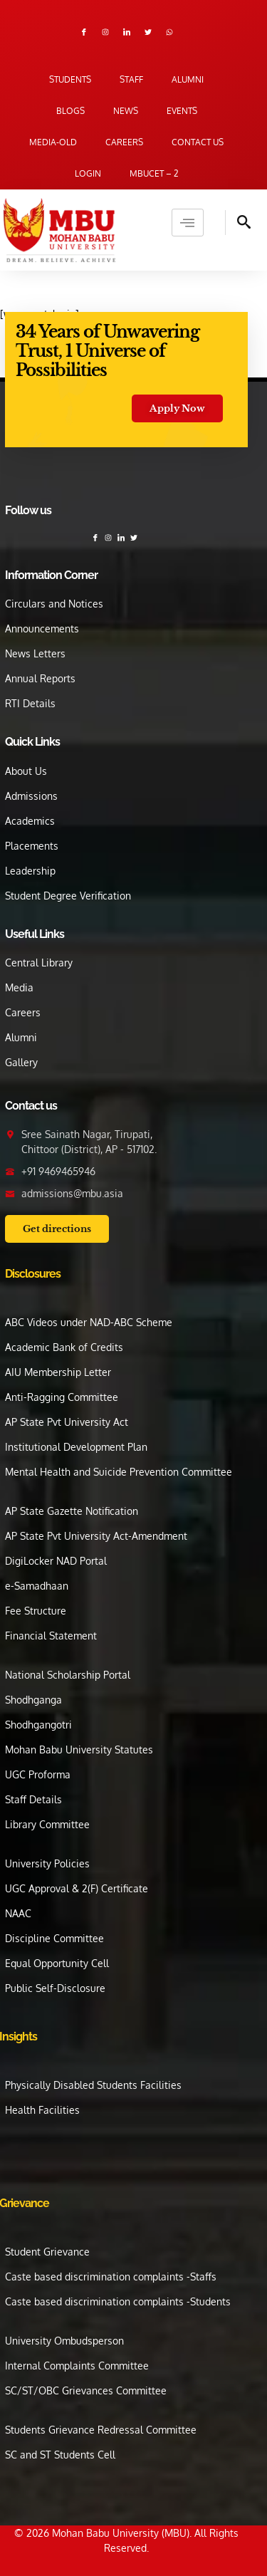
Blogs (70, 110)
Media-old (53, 142)
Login (88, 173)
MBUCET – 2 (154, 173)
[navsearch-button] (238, 222)
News (125, 110)
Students (70, 79)
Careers (124, 142)
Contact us (198, 142)
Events (182, 110)
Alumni (188, 79)
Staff (131, 79)
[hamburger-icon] (188, 222)
